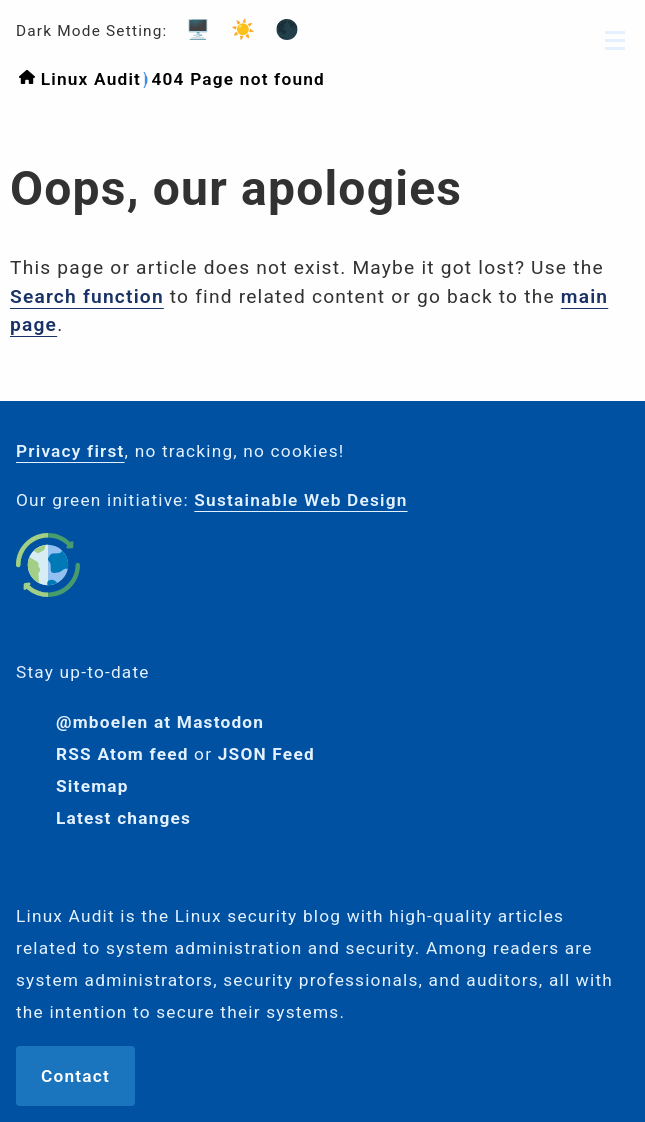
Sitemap (92, 786)
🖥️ (192, 29)
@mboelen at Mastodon (160, 722)
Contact (75, 1076)
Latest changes (123, 818)
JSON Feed (266, 754)
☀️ (237, 29)
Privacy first (70, 451)
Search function (87, 296)
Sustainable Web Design (300, 500)
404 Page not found (238, 79)
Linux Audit (91, 79)
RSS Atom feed (122, 754)
